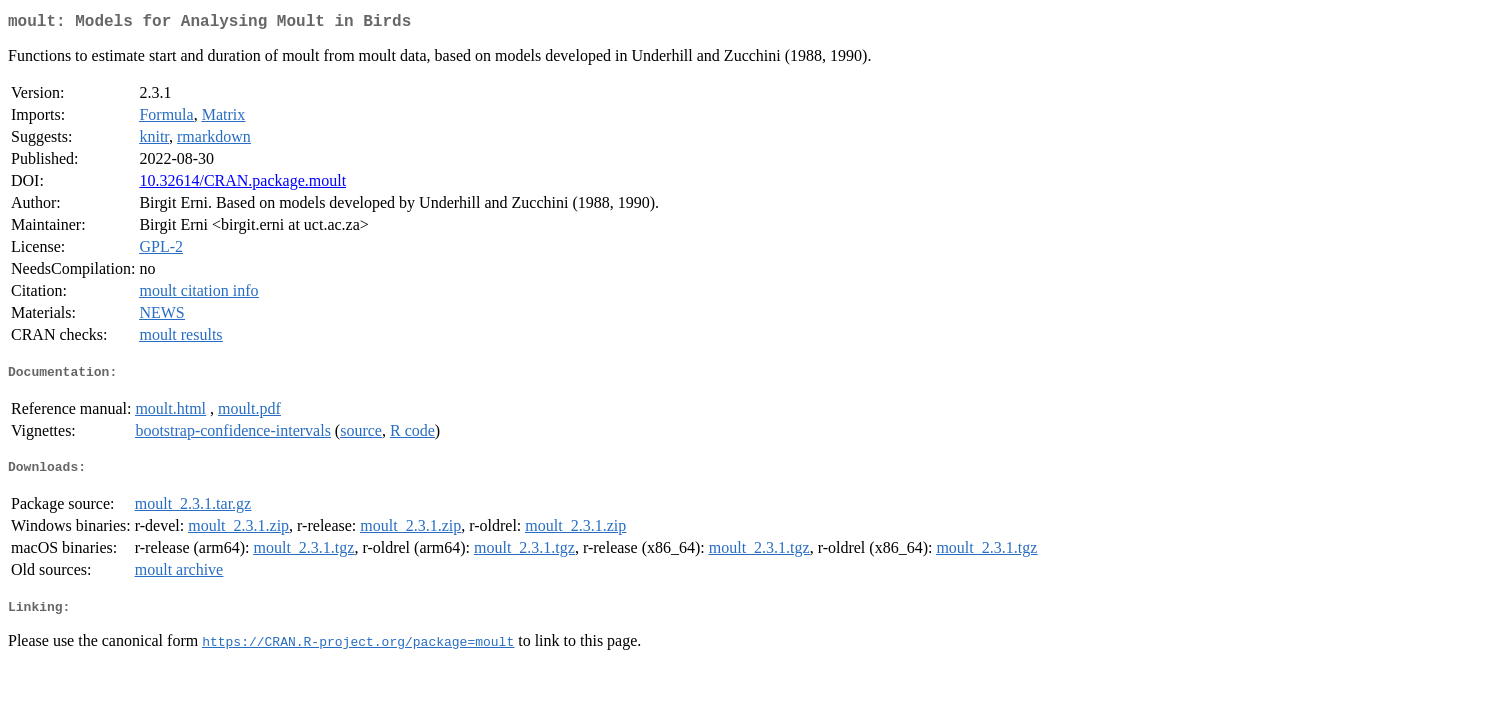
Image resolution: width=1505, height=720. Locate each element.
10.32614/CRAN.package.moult (242, 184)
